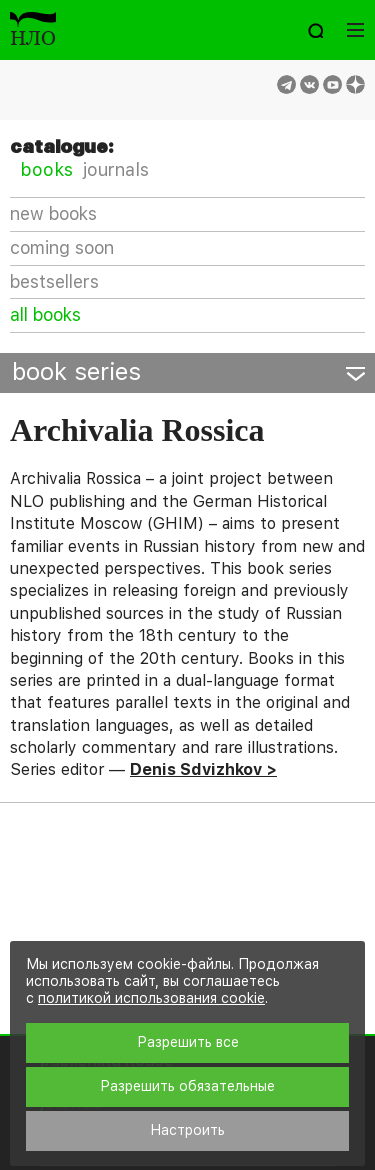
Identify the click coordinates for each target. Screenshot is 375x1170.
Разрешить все (188, 1042)
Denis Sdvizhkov (196, 769)
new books (53, 213)
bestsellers (54, 281)
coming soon (62, 247)
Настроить (187, 1130)
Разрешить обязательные (187, 1086)
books (46, 169)
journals (116, 169)
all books (45, 314)
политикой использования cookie (151, 998)
